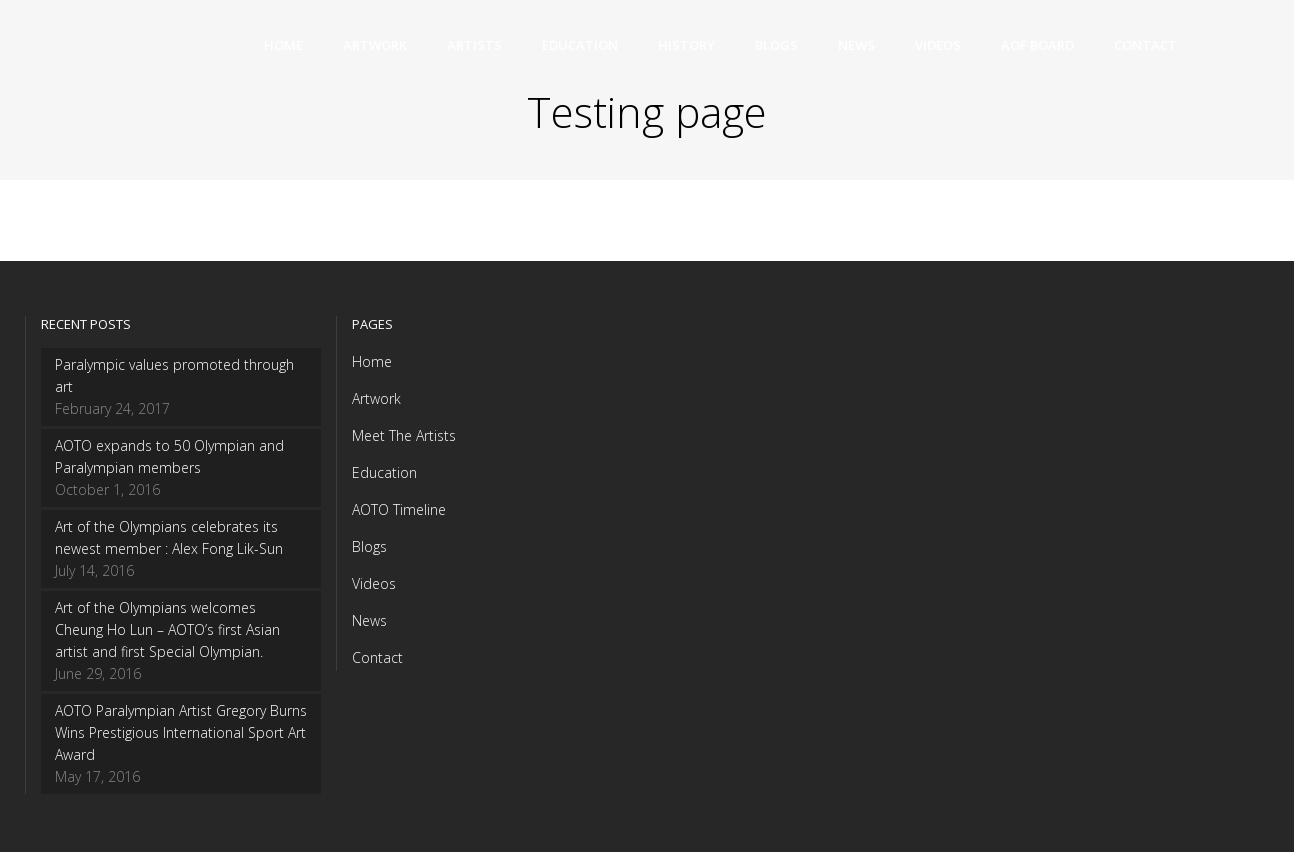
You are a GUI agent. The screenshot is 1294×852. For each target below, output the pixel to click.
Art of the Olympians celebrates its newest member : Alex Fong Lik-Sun (169, 537)
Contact (377, 657)
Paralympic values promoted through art (174, 375)
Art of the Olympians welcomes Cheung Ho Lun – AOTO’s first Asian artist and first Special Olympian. (167, 629)
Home (372, 361)
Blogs (369, 546)
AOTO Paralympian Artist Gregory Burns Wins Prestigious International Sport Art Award (181, 732)
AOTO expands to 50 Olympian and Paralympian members (169, 456)
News (369, 620)
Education (384, 472)
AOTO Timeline (399, 509)
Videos (374, 583)
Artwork (376, 398)
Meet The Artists (404, 435)
